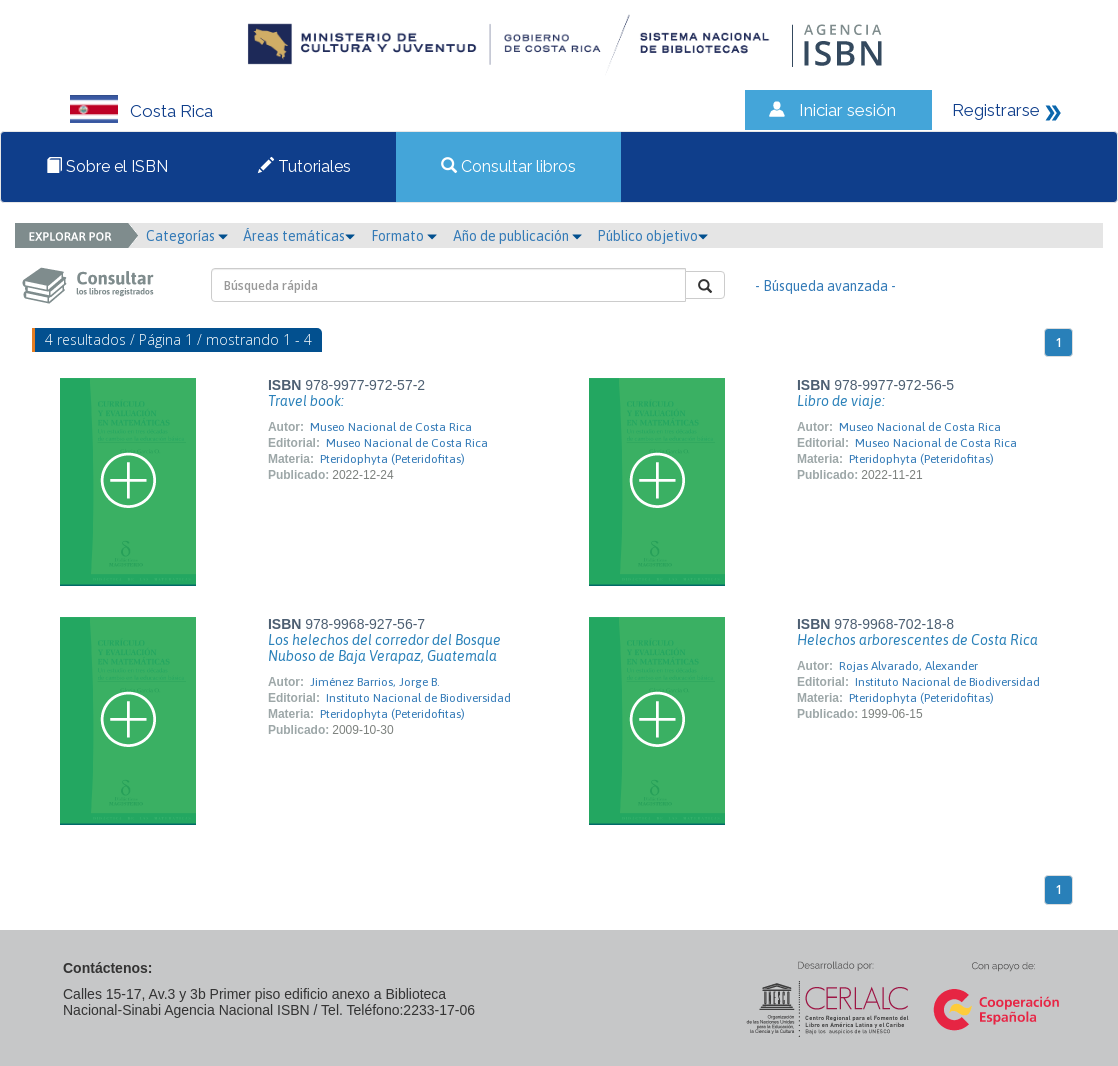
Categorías (187, 236)
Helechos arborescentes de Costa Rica (917, 640)
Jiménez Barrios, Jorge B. (375, 682)
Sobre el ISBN (107, 166)
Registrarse (996, 110)
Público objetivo (652, 236)
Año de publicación (517, 236)
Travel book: (306, 401)
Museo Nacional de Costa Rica (391, 427)
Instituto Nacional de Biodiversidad (418, 698)
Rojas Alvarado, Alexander (908, 666)
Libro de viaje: (841, 401)
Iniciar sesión (847, 110)
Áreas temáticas (299, 236)
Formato (404, 236)
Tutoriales (304, 166)
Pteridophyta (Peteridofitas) (392, 459)
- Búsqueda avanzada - (825, 286)
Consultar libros (508, 166)
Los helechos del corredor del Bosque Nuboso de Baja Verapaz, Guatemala (384, 648)
